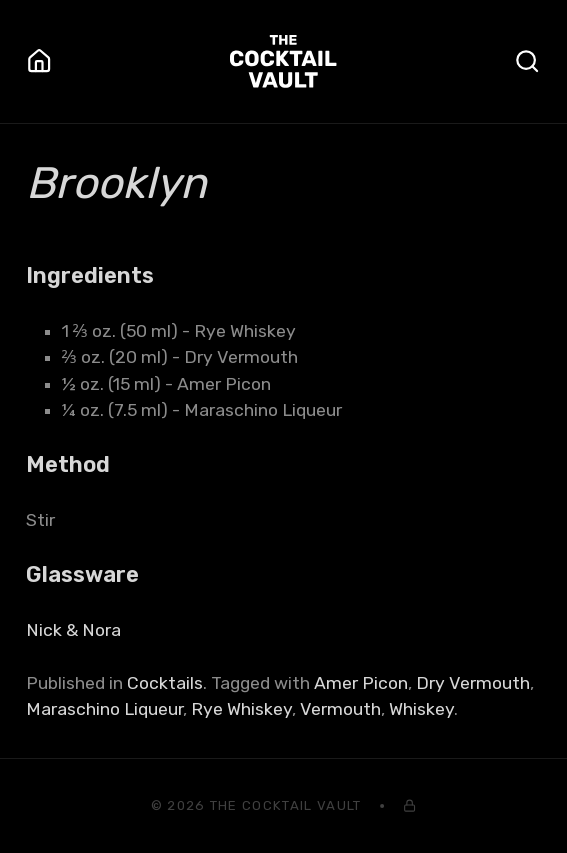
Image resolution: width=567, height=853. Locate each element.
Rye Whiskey (241, 709)
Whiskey (421, 709)
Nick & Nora (73, 630)
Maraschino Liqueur (104, 709)
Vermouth (340, 709)
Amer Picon (361, 683)
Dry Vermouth (473, 683)
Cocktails (165, 683)
